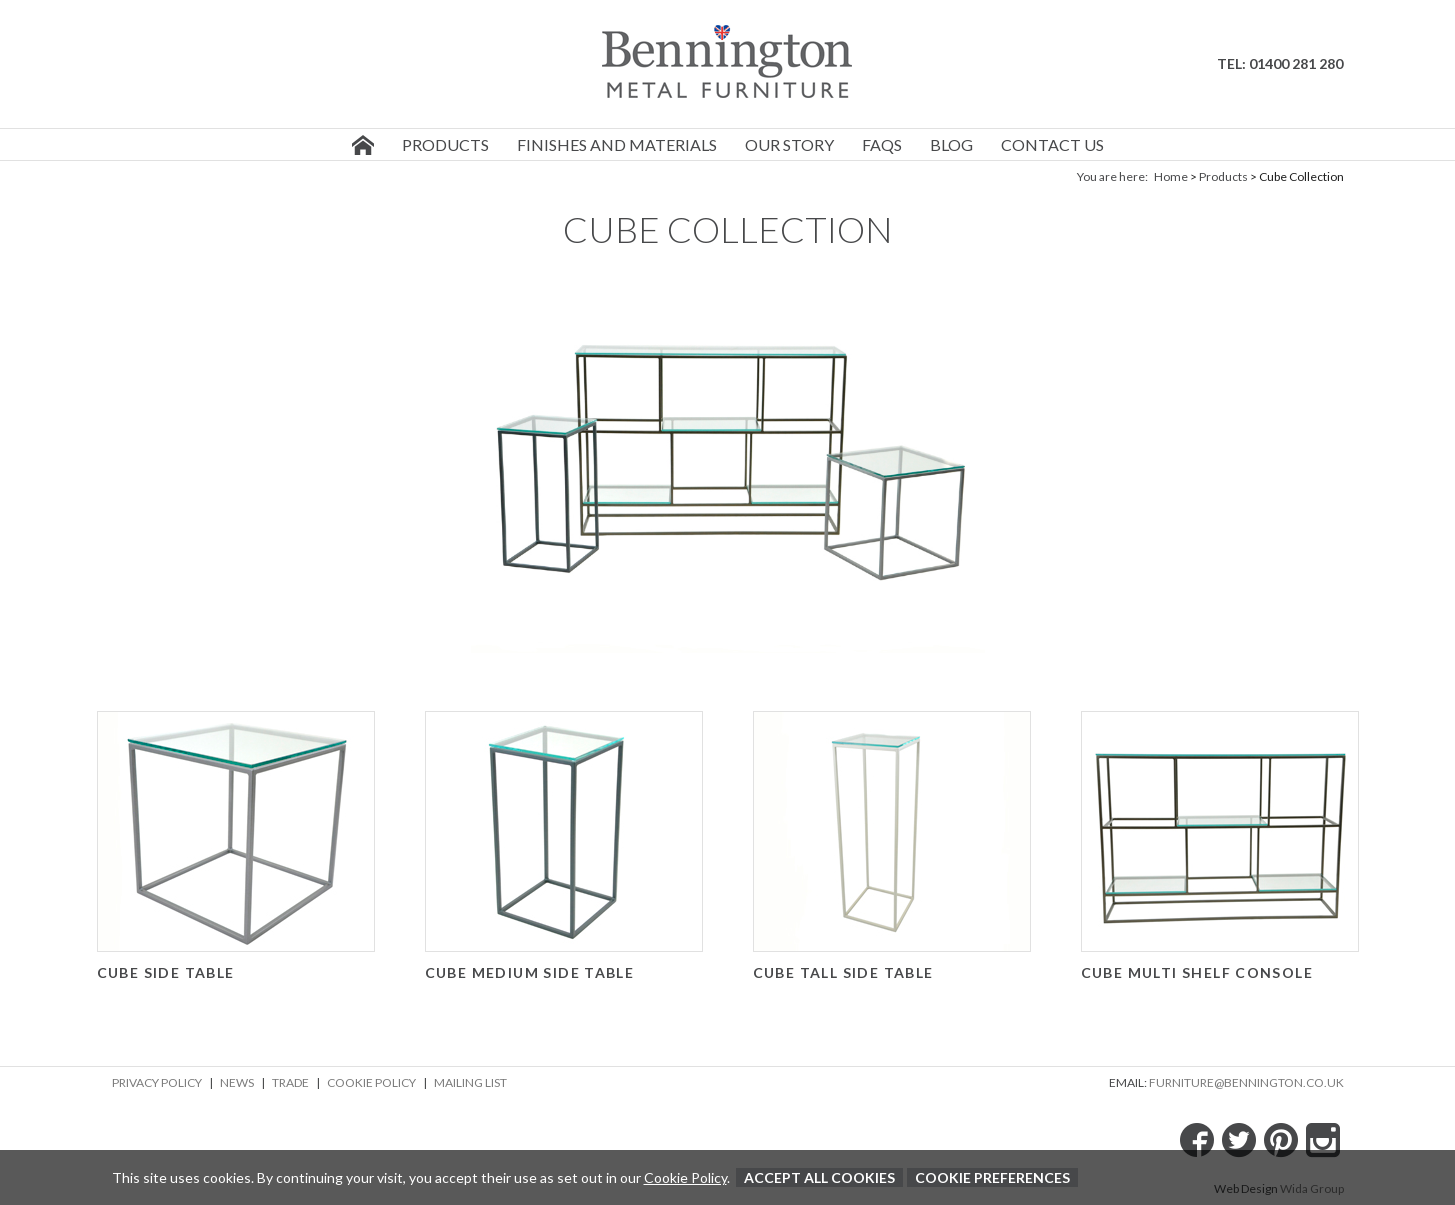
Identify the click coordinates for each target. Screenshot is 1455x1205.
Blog (951, 144)
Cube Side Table (166, 972)
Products (445, 144)
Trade (290, 1082)
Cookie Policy (371, 1082)
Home (1171, 176)
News (237, 1082)
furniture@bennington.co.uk (1246, 1082)
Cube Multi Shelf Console (1197, 972)
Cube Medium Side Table (530, 972)
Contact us (1052, 144)
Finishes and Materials (617, 144)
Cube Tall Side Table (843, 972)
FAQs (882, 144)
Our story (789, 144)
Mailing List (470, 1082)
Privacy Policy (157, 1082)
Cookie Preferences (992, 1177)
